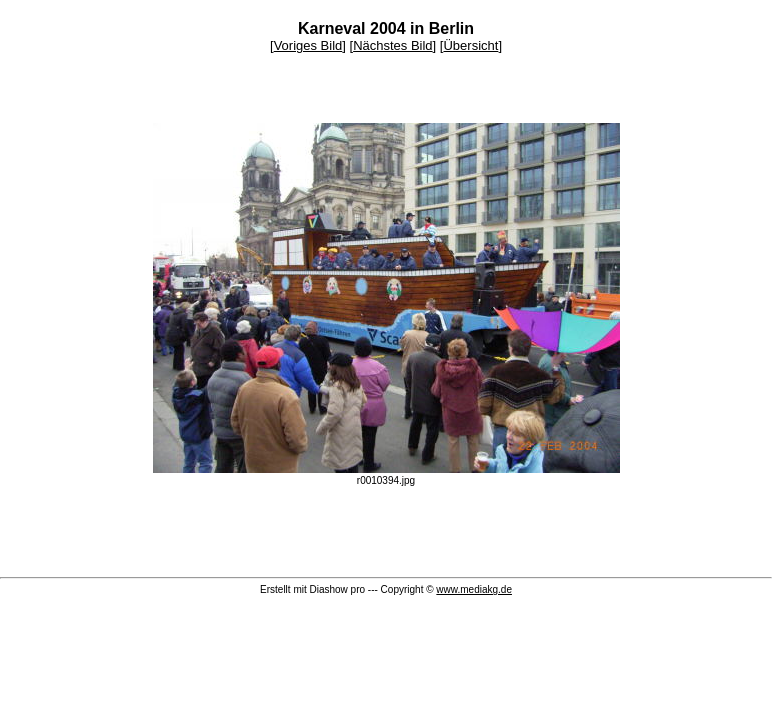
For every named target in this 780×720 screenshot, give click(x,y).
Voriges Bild (308, 45)
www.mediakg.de (474, 589)
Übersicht (470, 45)
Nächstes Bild (392, 45)
